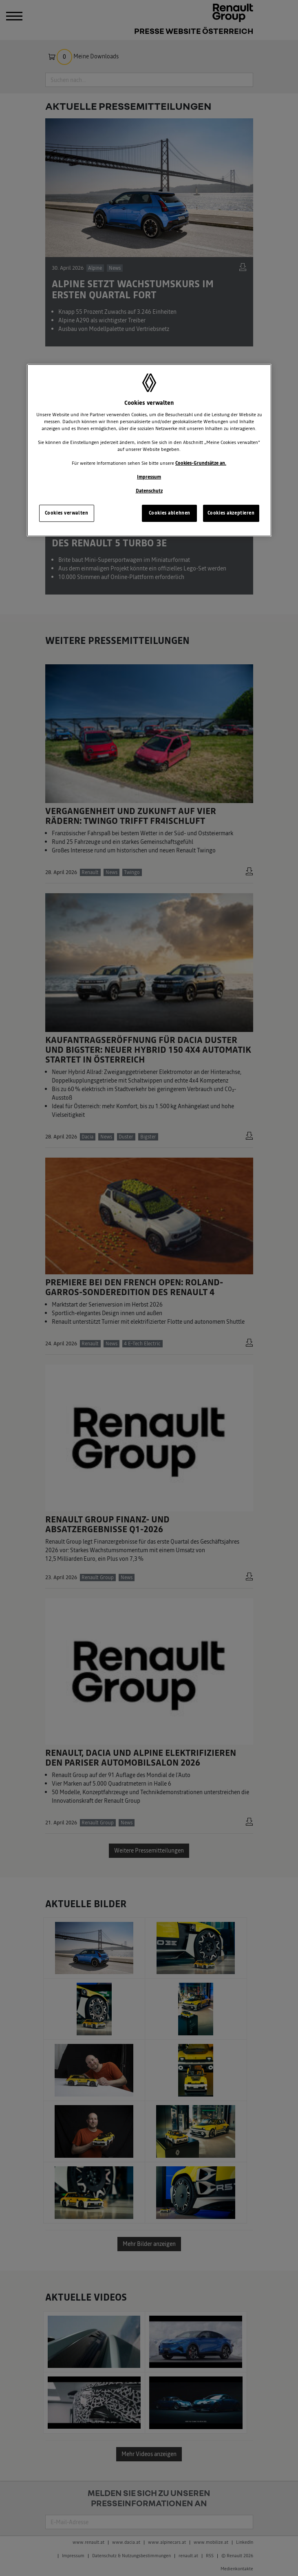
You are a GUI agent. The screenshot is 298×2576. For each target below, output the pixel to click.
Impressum (149, 477)
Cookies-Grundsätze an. (200, 463)
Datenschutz (149, 491)
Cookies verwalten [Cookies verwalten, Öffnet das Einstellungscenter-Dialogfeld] (66, 513)
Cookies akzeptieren (231, 513)
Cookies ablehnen (169, 513)
